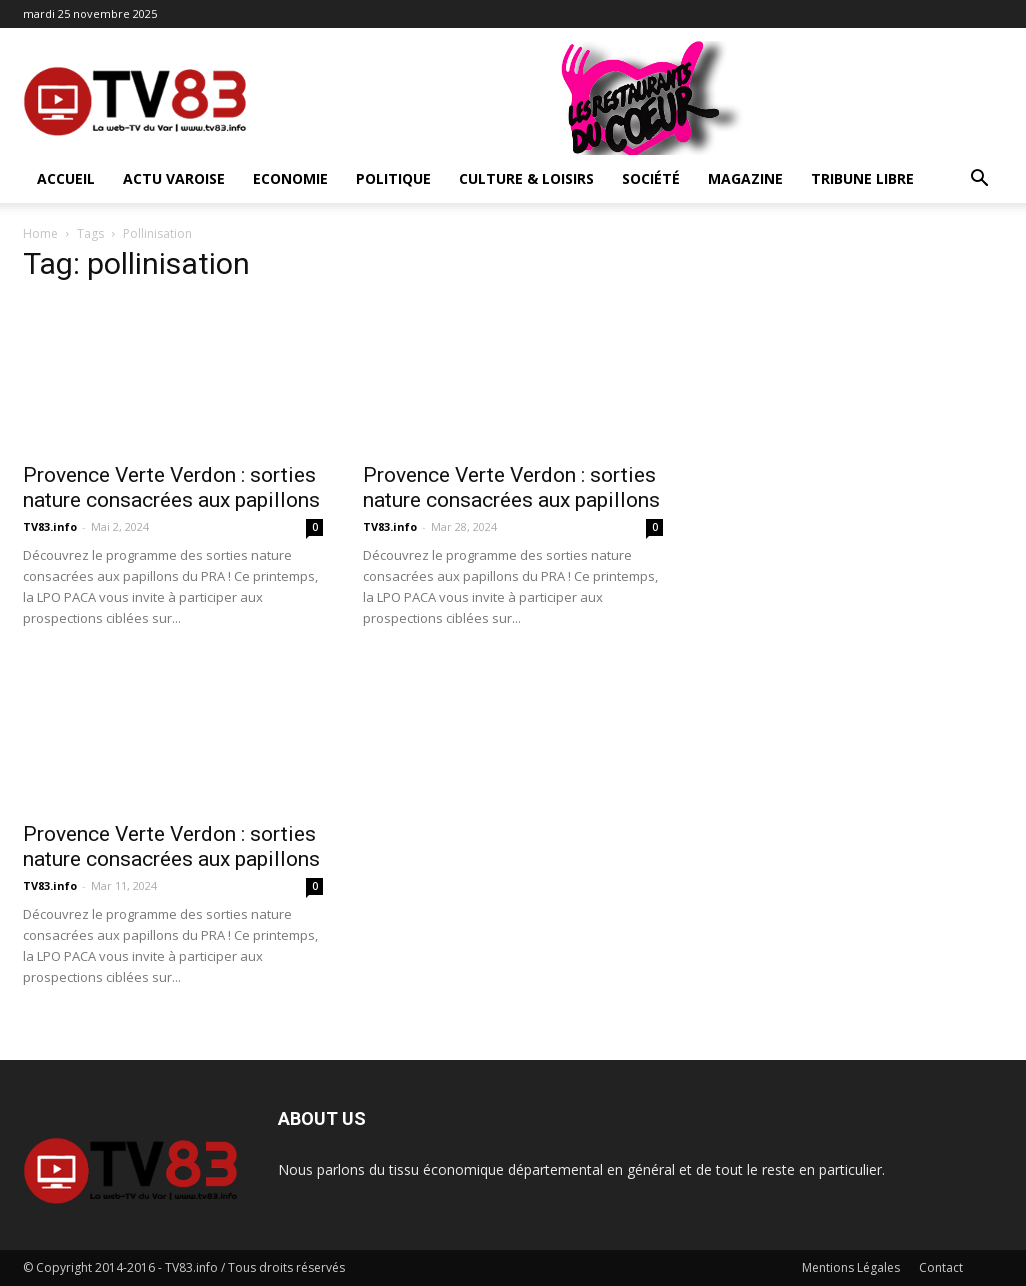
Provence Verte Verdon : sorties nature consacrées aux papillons (171, 487)
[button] (979, 180)
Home (40, 233)
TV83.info (50, 526)
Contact (941, 1267)
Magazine (745, 178)
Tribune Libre (862, 178)
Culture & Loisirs (526, 178)
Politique (393, 178)
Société (651, 178)
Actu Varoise (174, 178)
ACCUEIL (66, 178)
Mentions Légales (851, 1267)
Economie (290, 178)
